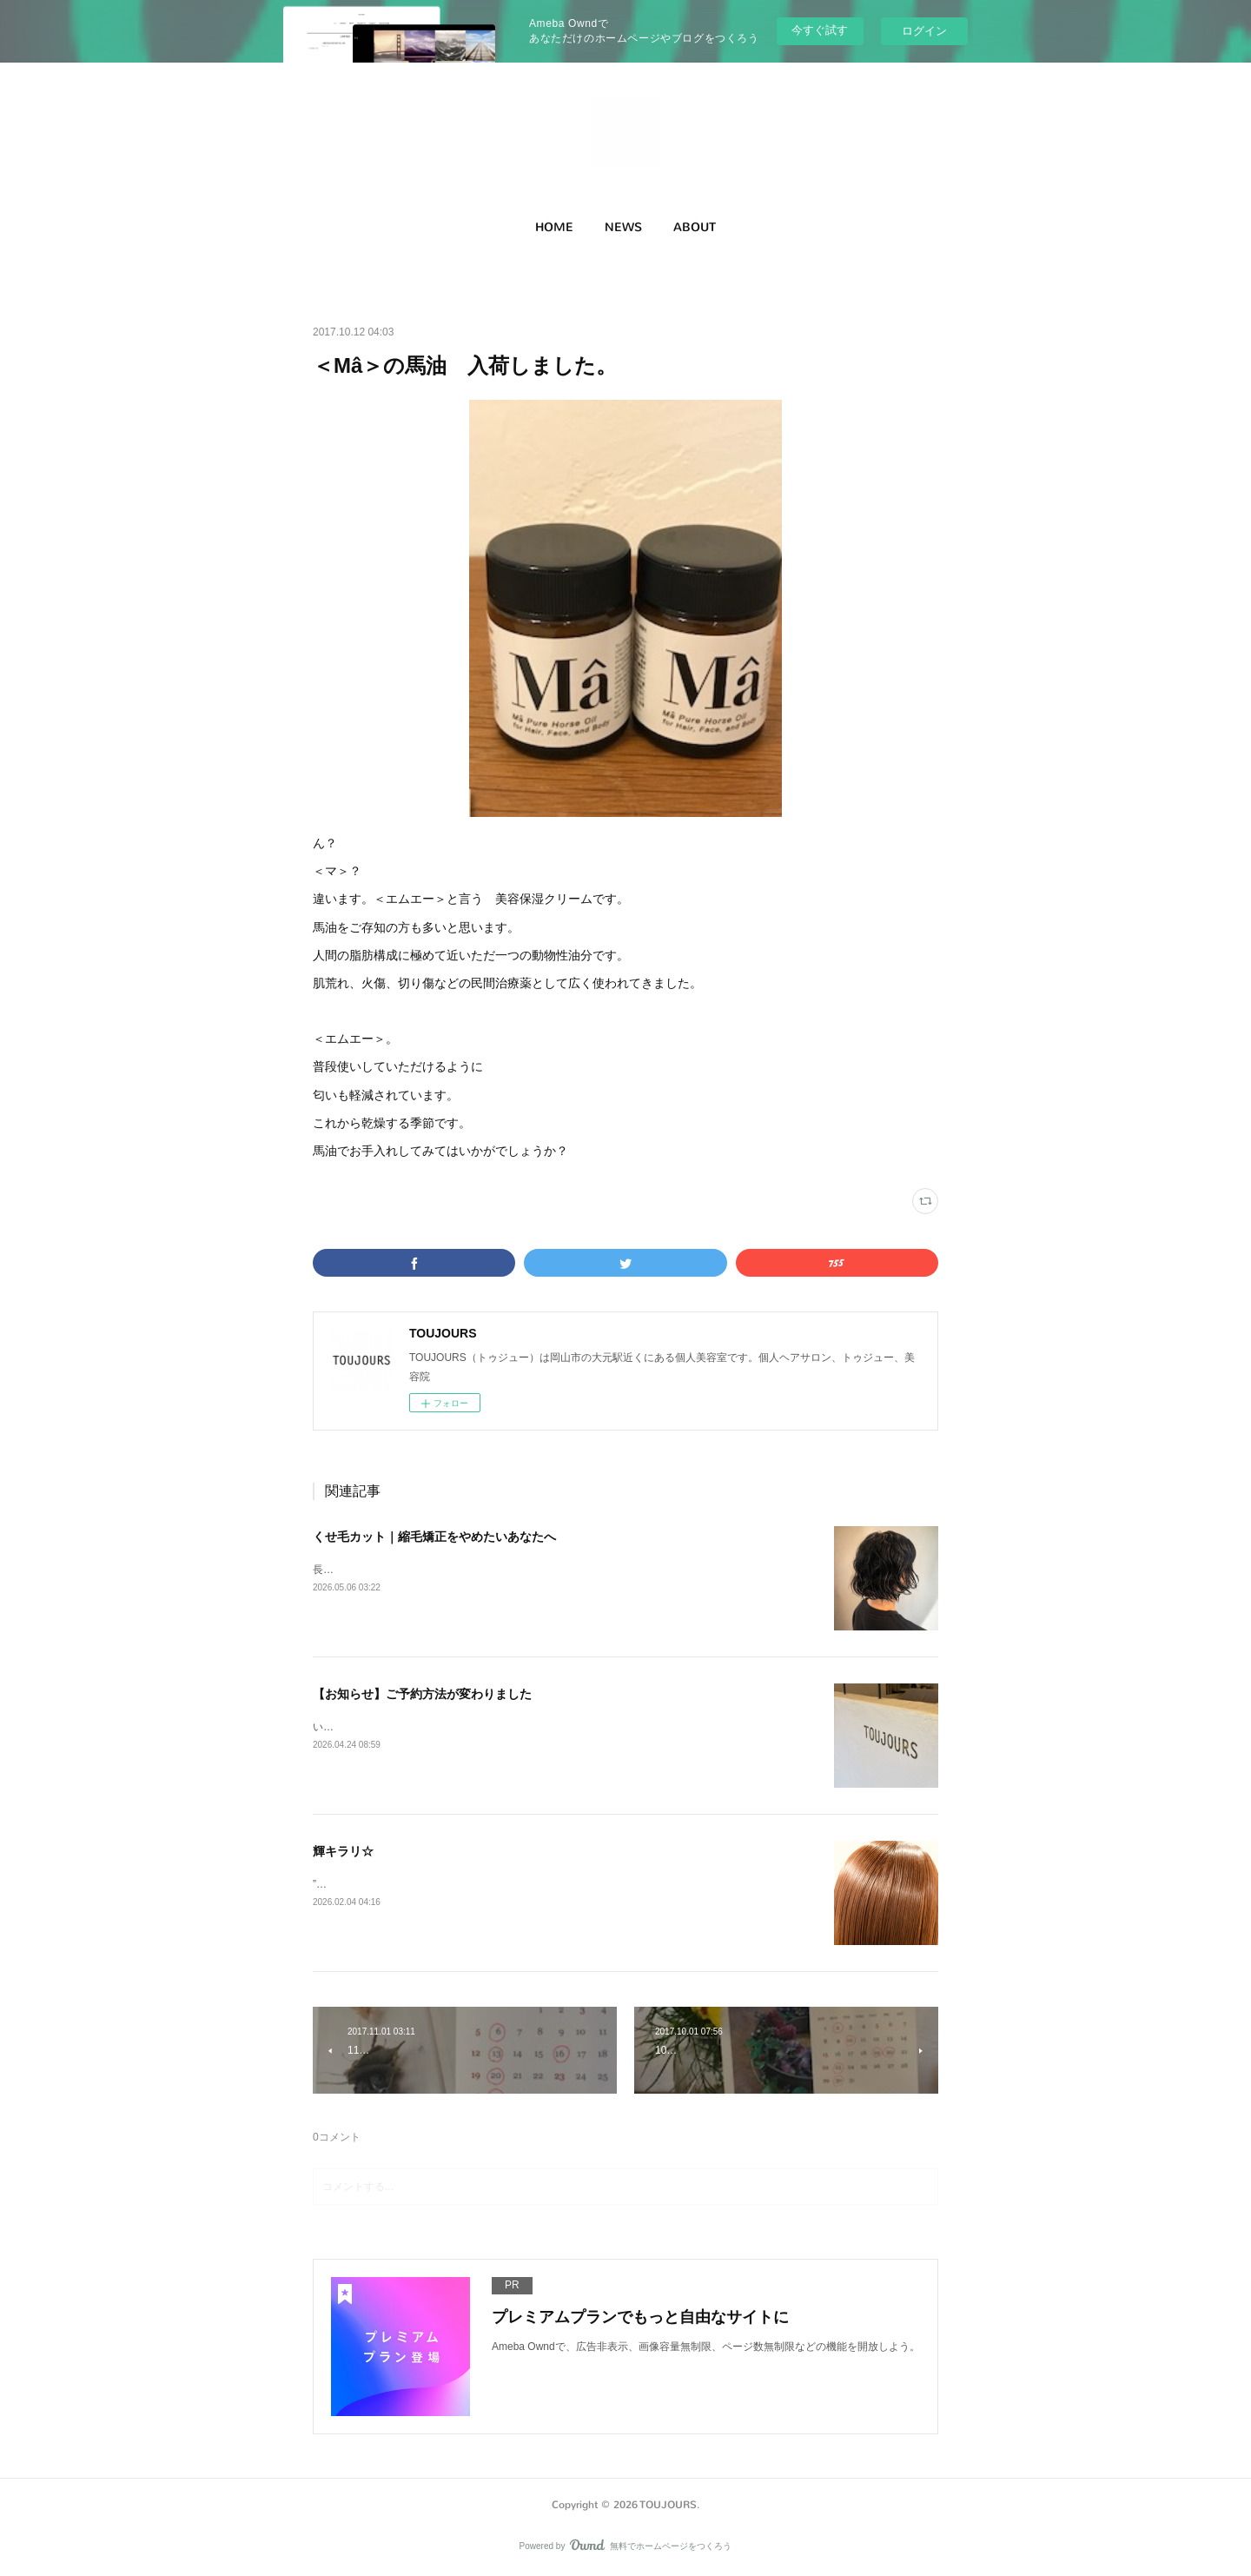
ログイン (924, 30)
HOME (554, 227)
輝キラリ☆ (343, 1851)
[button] (554, 228)
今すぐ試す (819, 30)
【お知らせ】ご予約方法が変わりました (422, 1694)
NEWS (623, 227)
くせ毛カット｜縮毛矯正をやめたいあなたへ (434, 1537)
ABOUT (694, 227)
